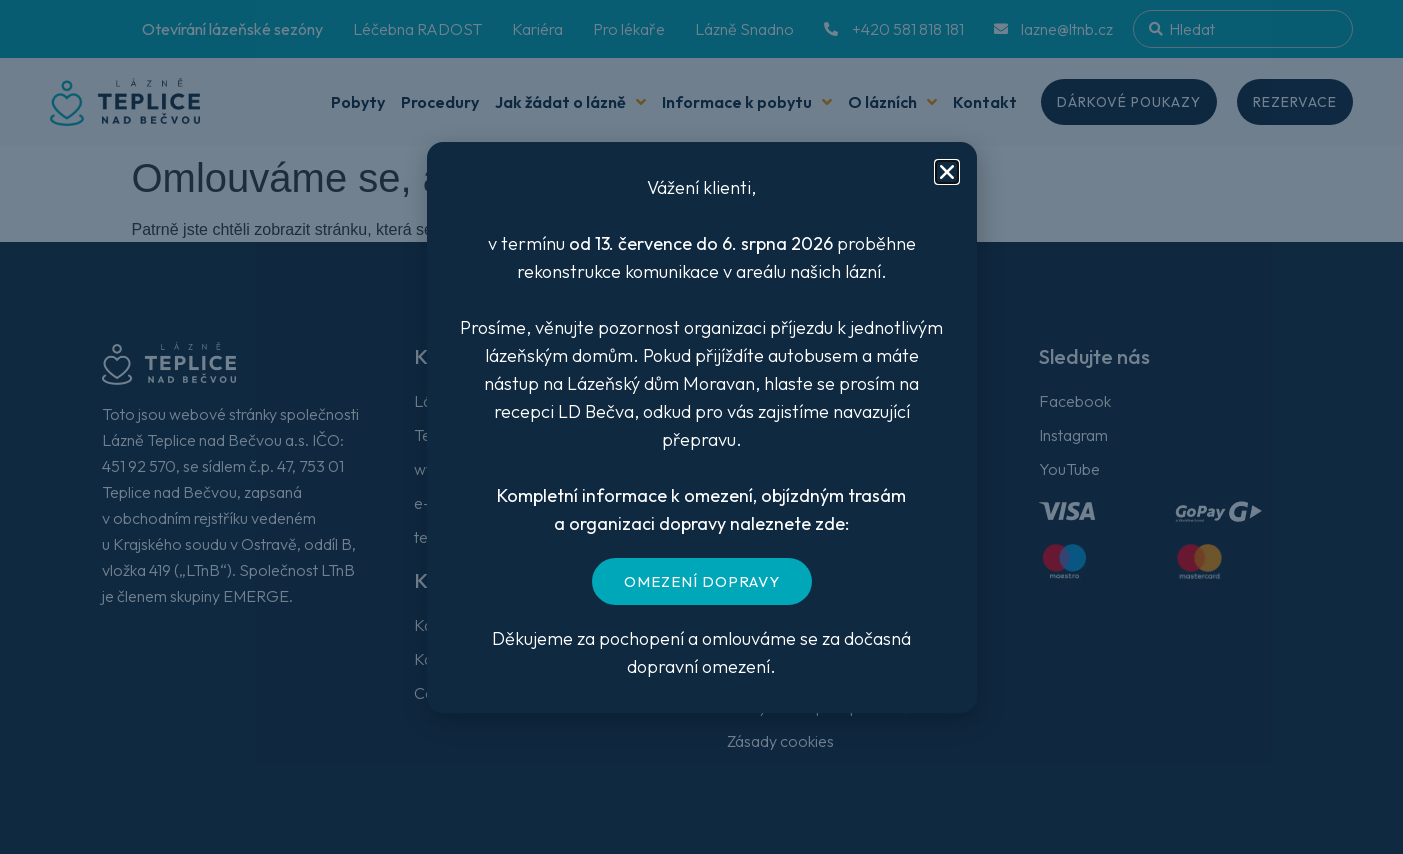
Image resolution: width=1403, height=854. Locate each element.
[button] (947, 172)
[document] (701, 427)
